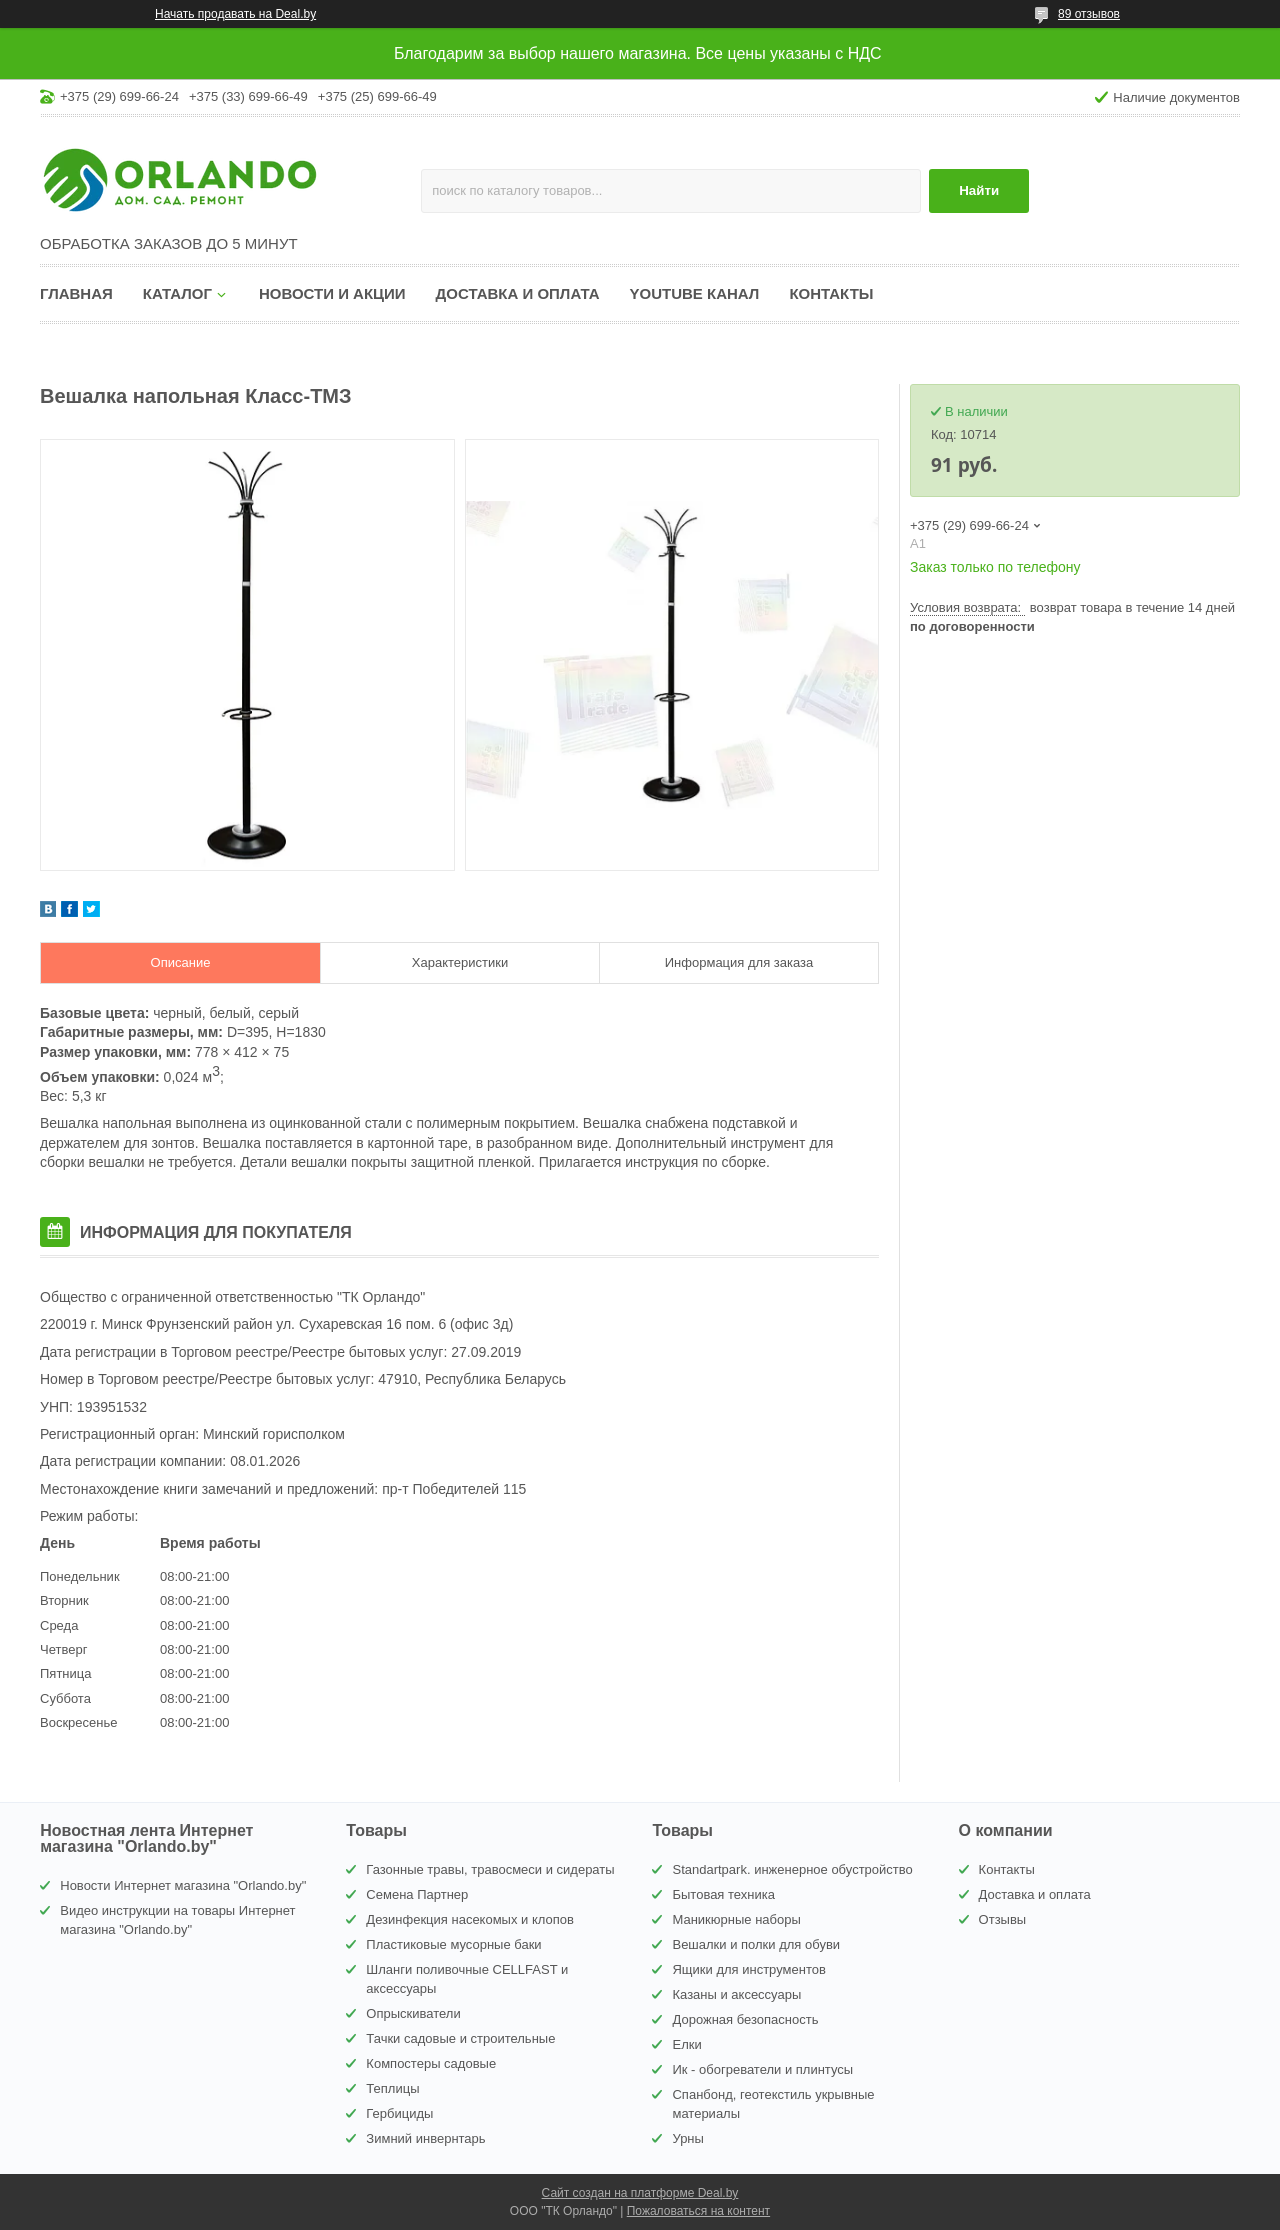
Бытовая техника (723, 1894)
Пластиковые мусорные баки (453, 1944)
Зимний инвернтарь (425, 2138)
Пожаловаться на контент (698, 2211)
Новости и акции (332, 293)
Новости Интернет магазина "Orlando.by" (183, 1885)
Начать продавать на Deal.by (235, 14)
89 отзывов (1089, 14)
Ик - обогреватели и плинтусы (762, 2069)
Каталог (177, 293)
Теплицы (392, 2088)
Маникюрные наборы (736, 1919)
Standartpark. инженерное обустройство (792, 1869)
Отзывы (1003, 1919)
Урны (687, 2138)
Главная (76, 293)
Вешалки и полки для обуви (756, 1944)
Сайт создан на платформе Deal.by (640, 2193)
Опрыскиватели (413, 2013)
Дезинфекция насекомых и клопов (470, 1919)
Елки (686, 2044)
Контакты (831, 293)
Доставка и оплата (518, 293)
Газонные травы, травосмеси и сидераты (490, 1869)
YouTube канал (695, 293)
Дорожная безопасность (745, 2019)
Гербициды (399, 2113)
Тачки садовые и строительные (460, 2038)
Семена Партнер (417, 1894)
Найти (979, 190)
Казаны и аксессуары (736, 1994)
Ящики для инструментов (748, 1969)
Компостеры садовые (431, 2063)
